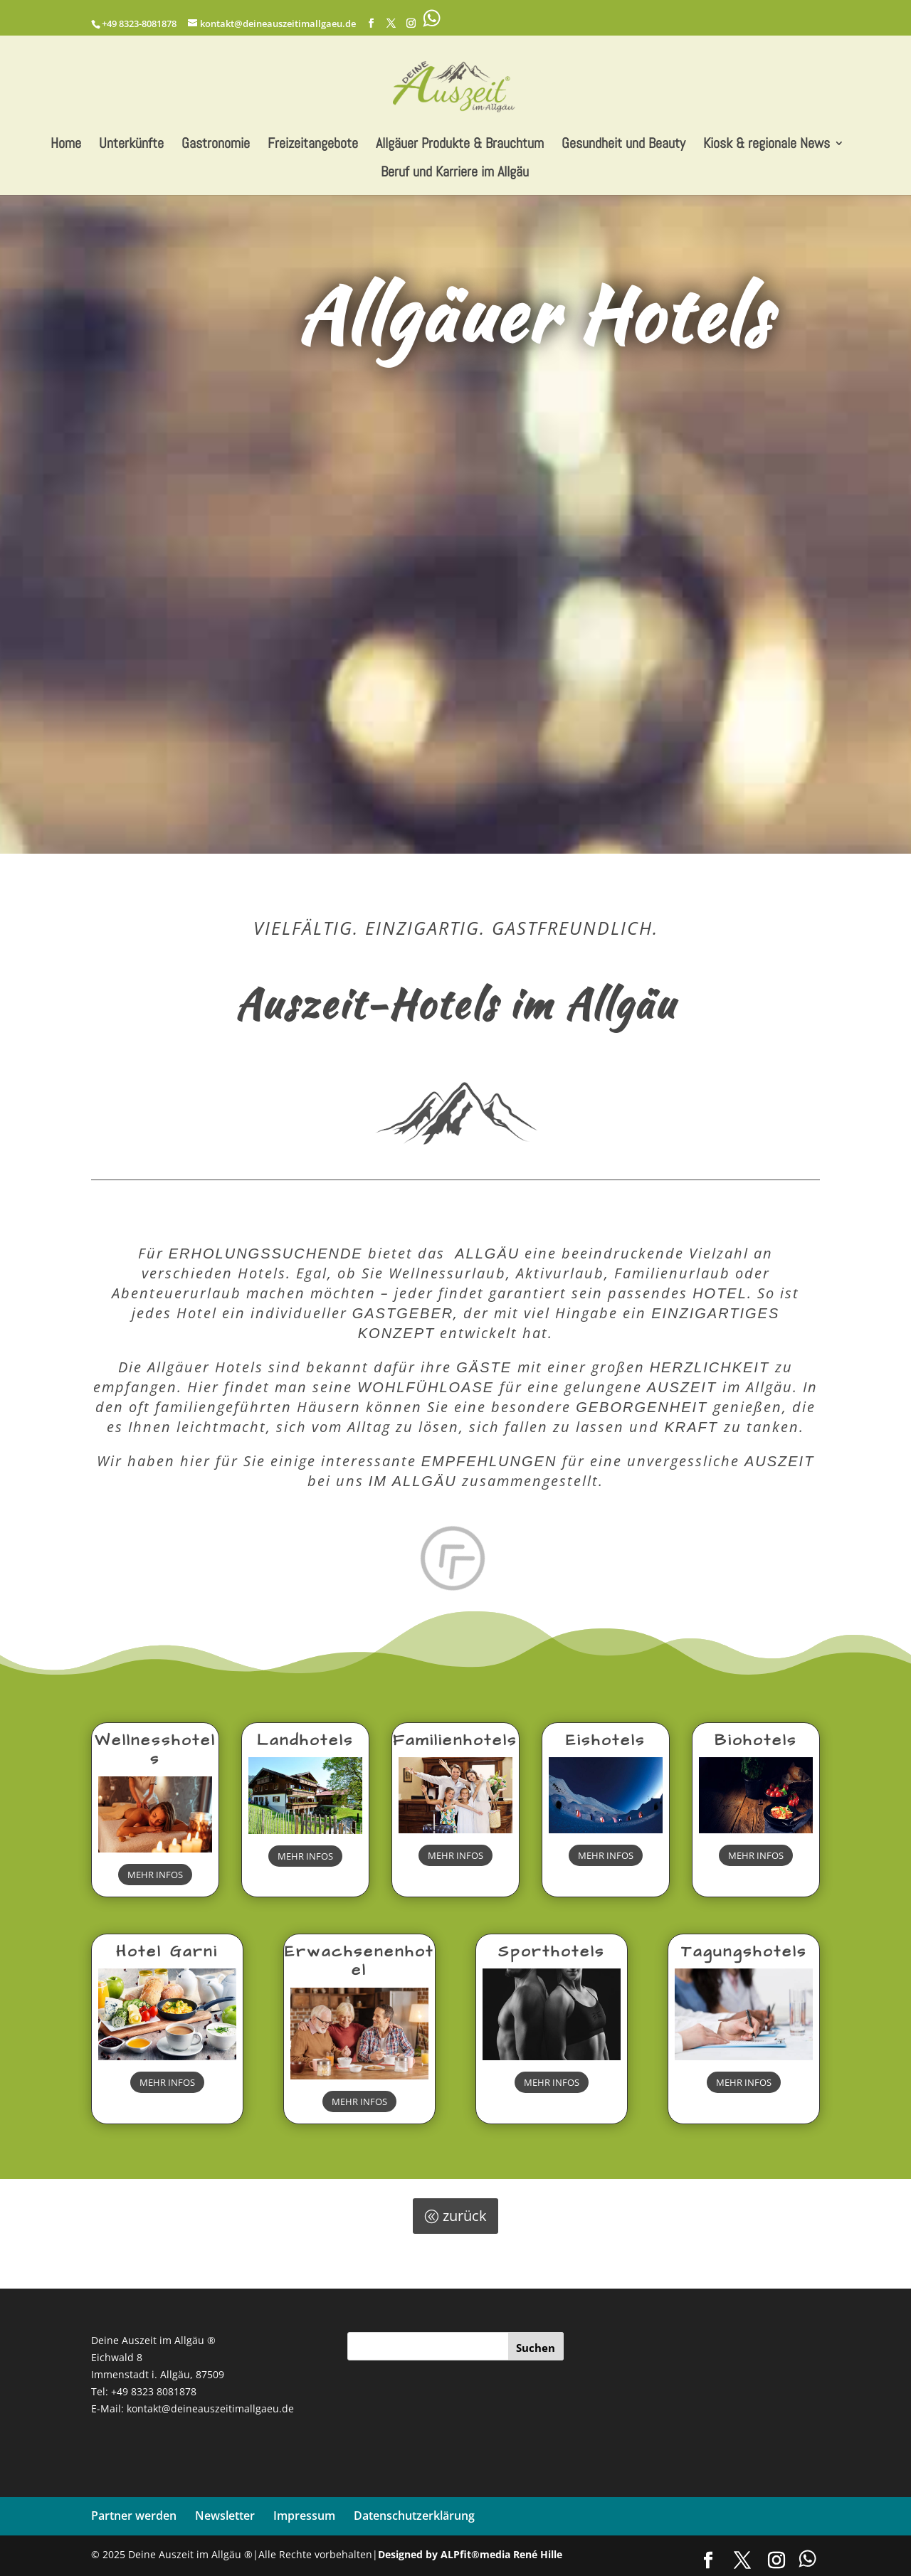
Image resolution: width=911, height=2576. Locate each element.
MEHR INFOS (155, 1874)
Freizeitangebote (313, 145)
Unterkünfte (131, 145)
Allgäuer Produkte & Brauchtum (460, 145)
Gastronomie (215, 145)
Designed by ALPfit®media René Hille (470, 2554)
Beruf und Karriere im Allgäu (455, 173)
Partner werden (134, 2515)
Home (66, 145)
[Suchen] (536, 2346)
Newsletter (225, 2515)
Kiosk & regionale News (766, 145)
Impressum (304, 2515)
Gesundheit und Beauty (623, 145)
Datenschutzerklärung (414, 2515)
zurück (465, 2215)
